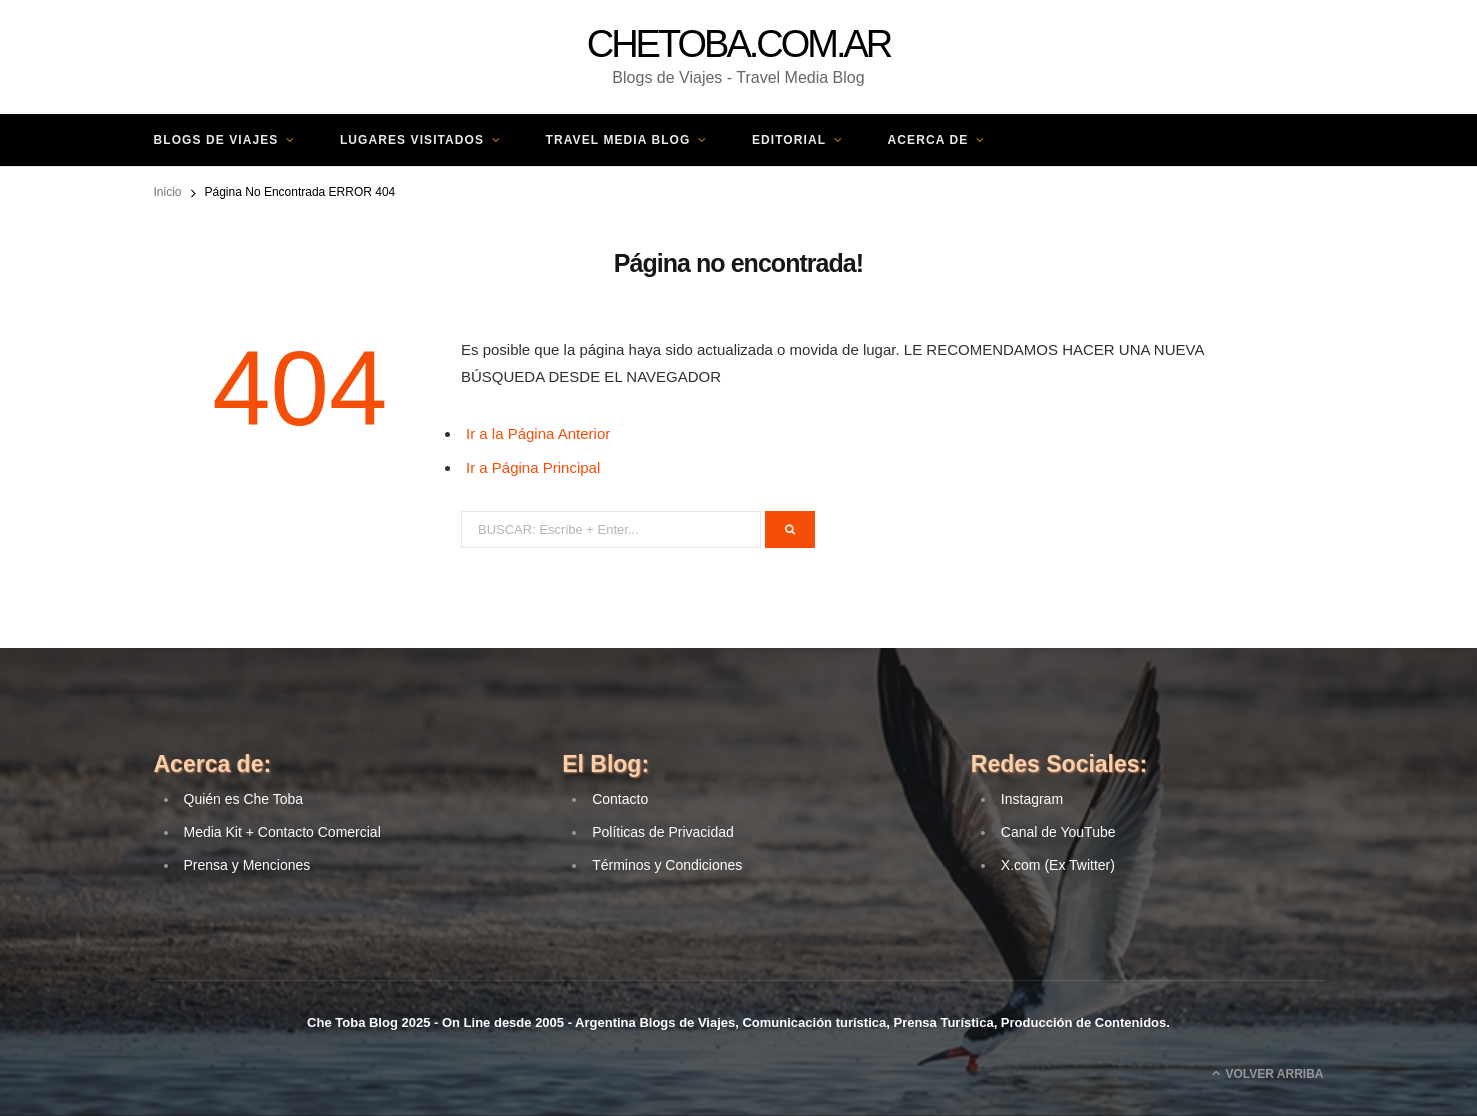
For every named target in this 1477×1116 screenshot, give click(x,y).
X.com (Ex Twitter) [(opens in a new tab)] (1058, 865)
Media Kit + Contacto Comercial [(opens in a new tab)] (282, 832)
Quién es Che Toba (244, 799)
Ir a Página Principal (533, 467)
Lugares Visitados (412, 140)
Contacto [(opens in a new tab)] (620, 799)
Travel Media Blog (618, 140)
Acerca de (928, 140)
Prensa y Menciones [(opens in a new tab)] (247, 865)
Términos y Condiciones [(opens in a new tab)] (667, 865)
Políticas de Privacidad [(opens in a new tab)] (663, 832)
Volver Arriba (1267, 1073)
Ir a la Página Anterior (538, 433)
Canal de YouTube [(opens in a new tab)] (1058, 832)
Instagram (1032, 799)
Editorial (789, 140)
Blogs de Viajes (216, 140)
